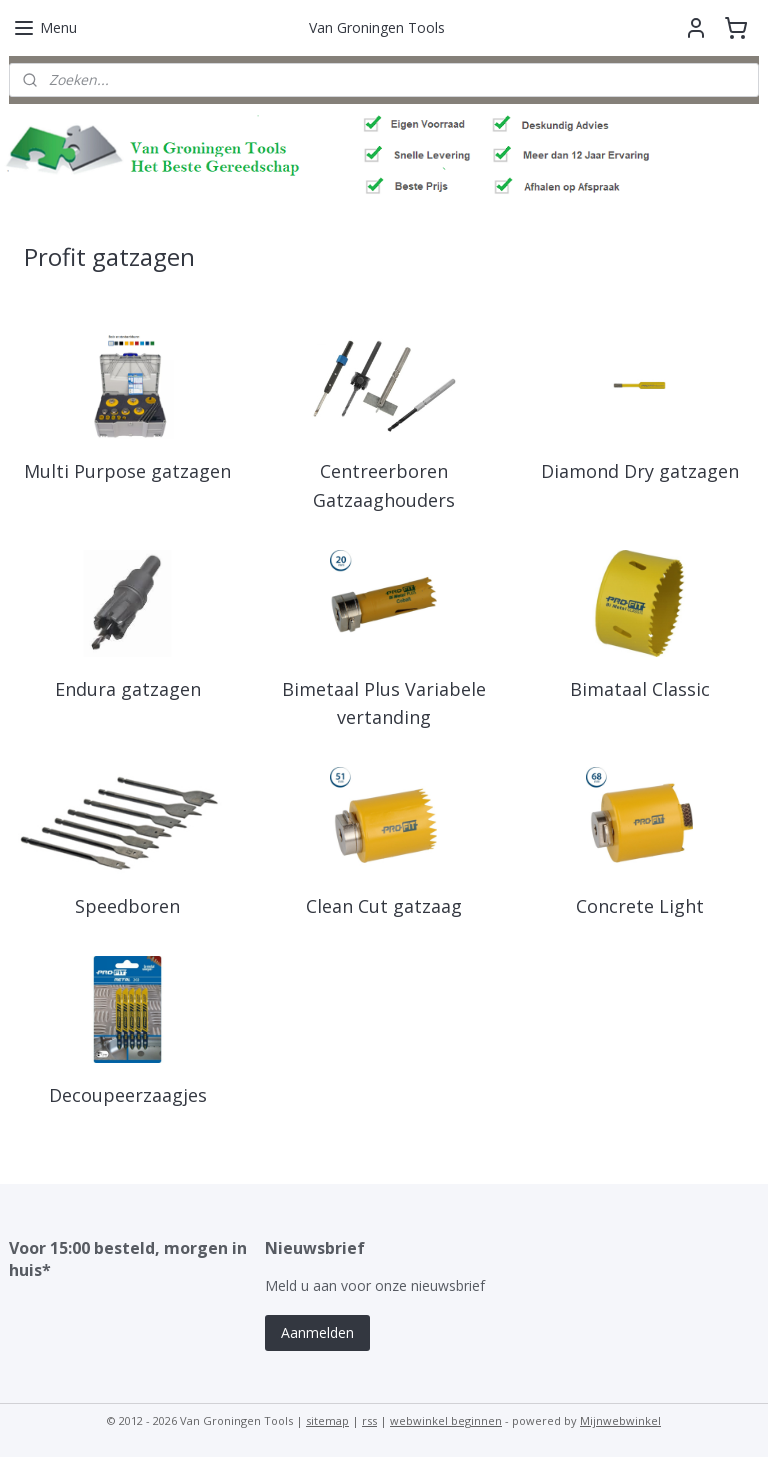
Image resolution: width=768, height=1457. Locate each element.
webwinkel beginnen (446, 1420)
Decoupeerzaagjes (128, 1095)
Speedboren (127, 906)
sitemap (327, 1420)
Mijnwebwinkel (620, 1420)
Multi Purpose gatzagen (127, 471)
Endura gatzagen (128, 689)
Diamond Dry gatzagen (640, 471)
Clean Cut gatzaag (384, 906)
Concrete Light (640, 906)
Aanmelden (317, 1332)
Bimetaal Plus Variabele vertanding (384, 703)
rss (369, 1420)
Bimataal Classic (640, 689)
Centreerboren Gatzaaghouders (384, 485)
